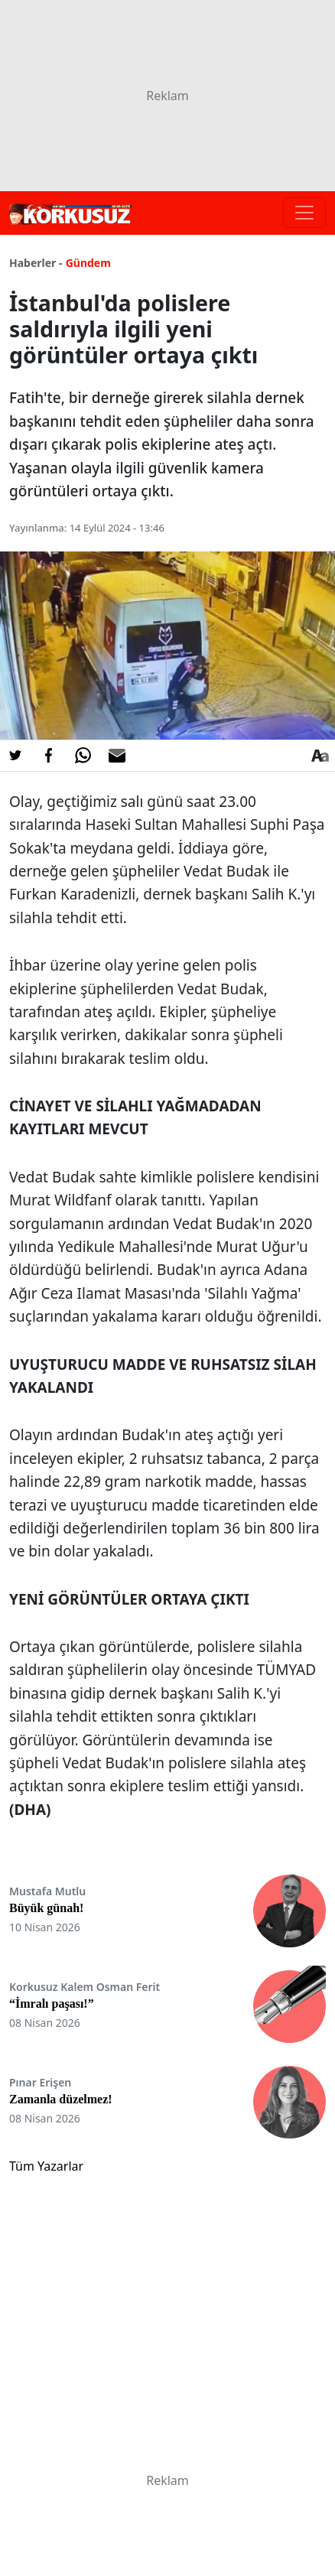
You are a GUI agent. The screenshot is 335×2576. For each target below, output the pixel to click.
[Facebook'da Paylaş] (49, 755)
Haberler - (35, 262)
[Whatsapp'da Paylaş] (82, 755)
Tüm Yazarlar (46, 2166)
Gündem (88, 262)
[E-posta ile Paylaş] (117, 755)
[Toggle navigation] (304, 212)
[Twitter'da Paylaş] (15, 755)
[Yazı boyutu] (319, 755)
